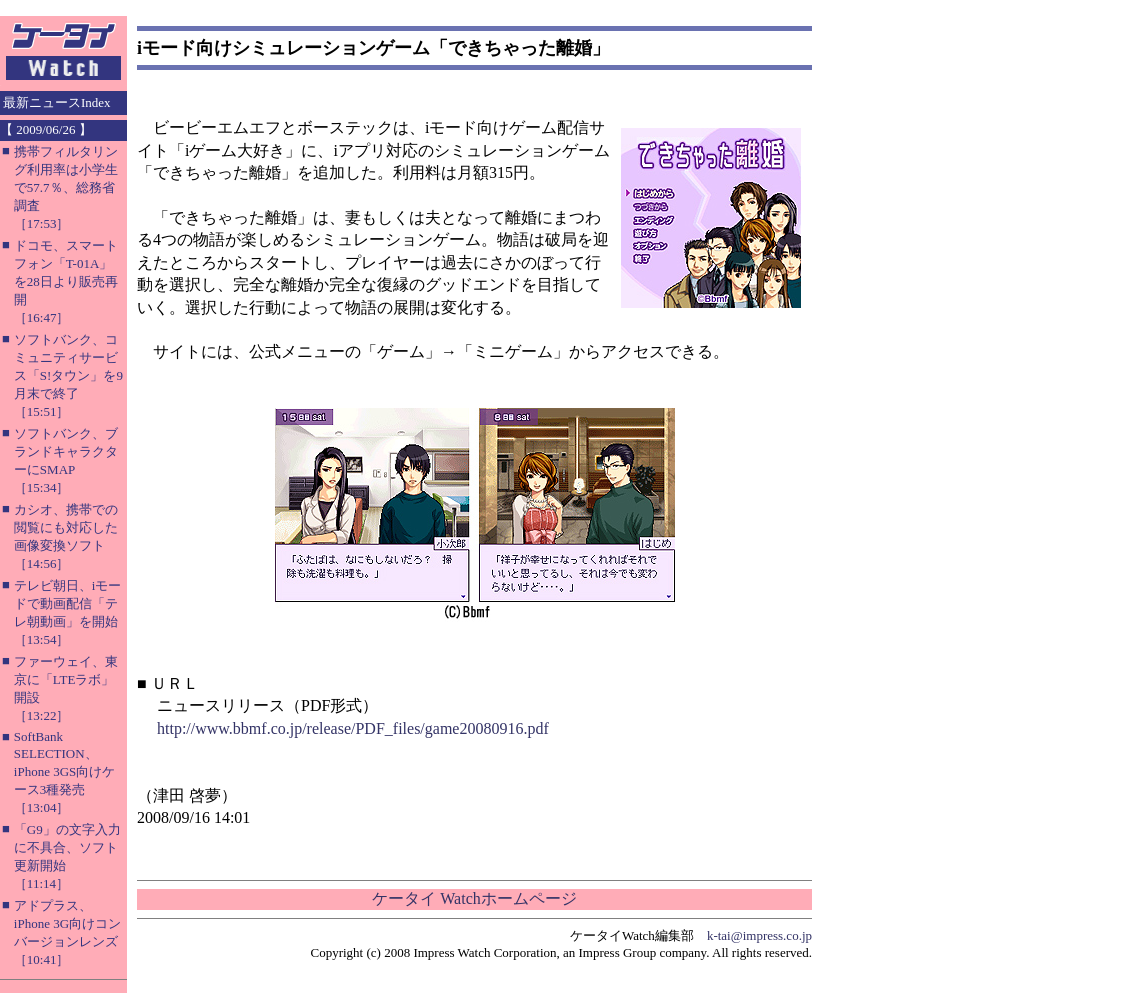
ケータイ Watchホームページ (474, 898)
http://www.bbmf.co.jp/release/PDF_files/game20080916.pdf (353, 728)
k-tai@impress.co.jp (759, 935)
